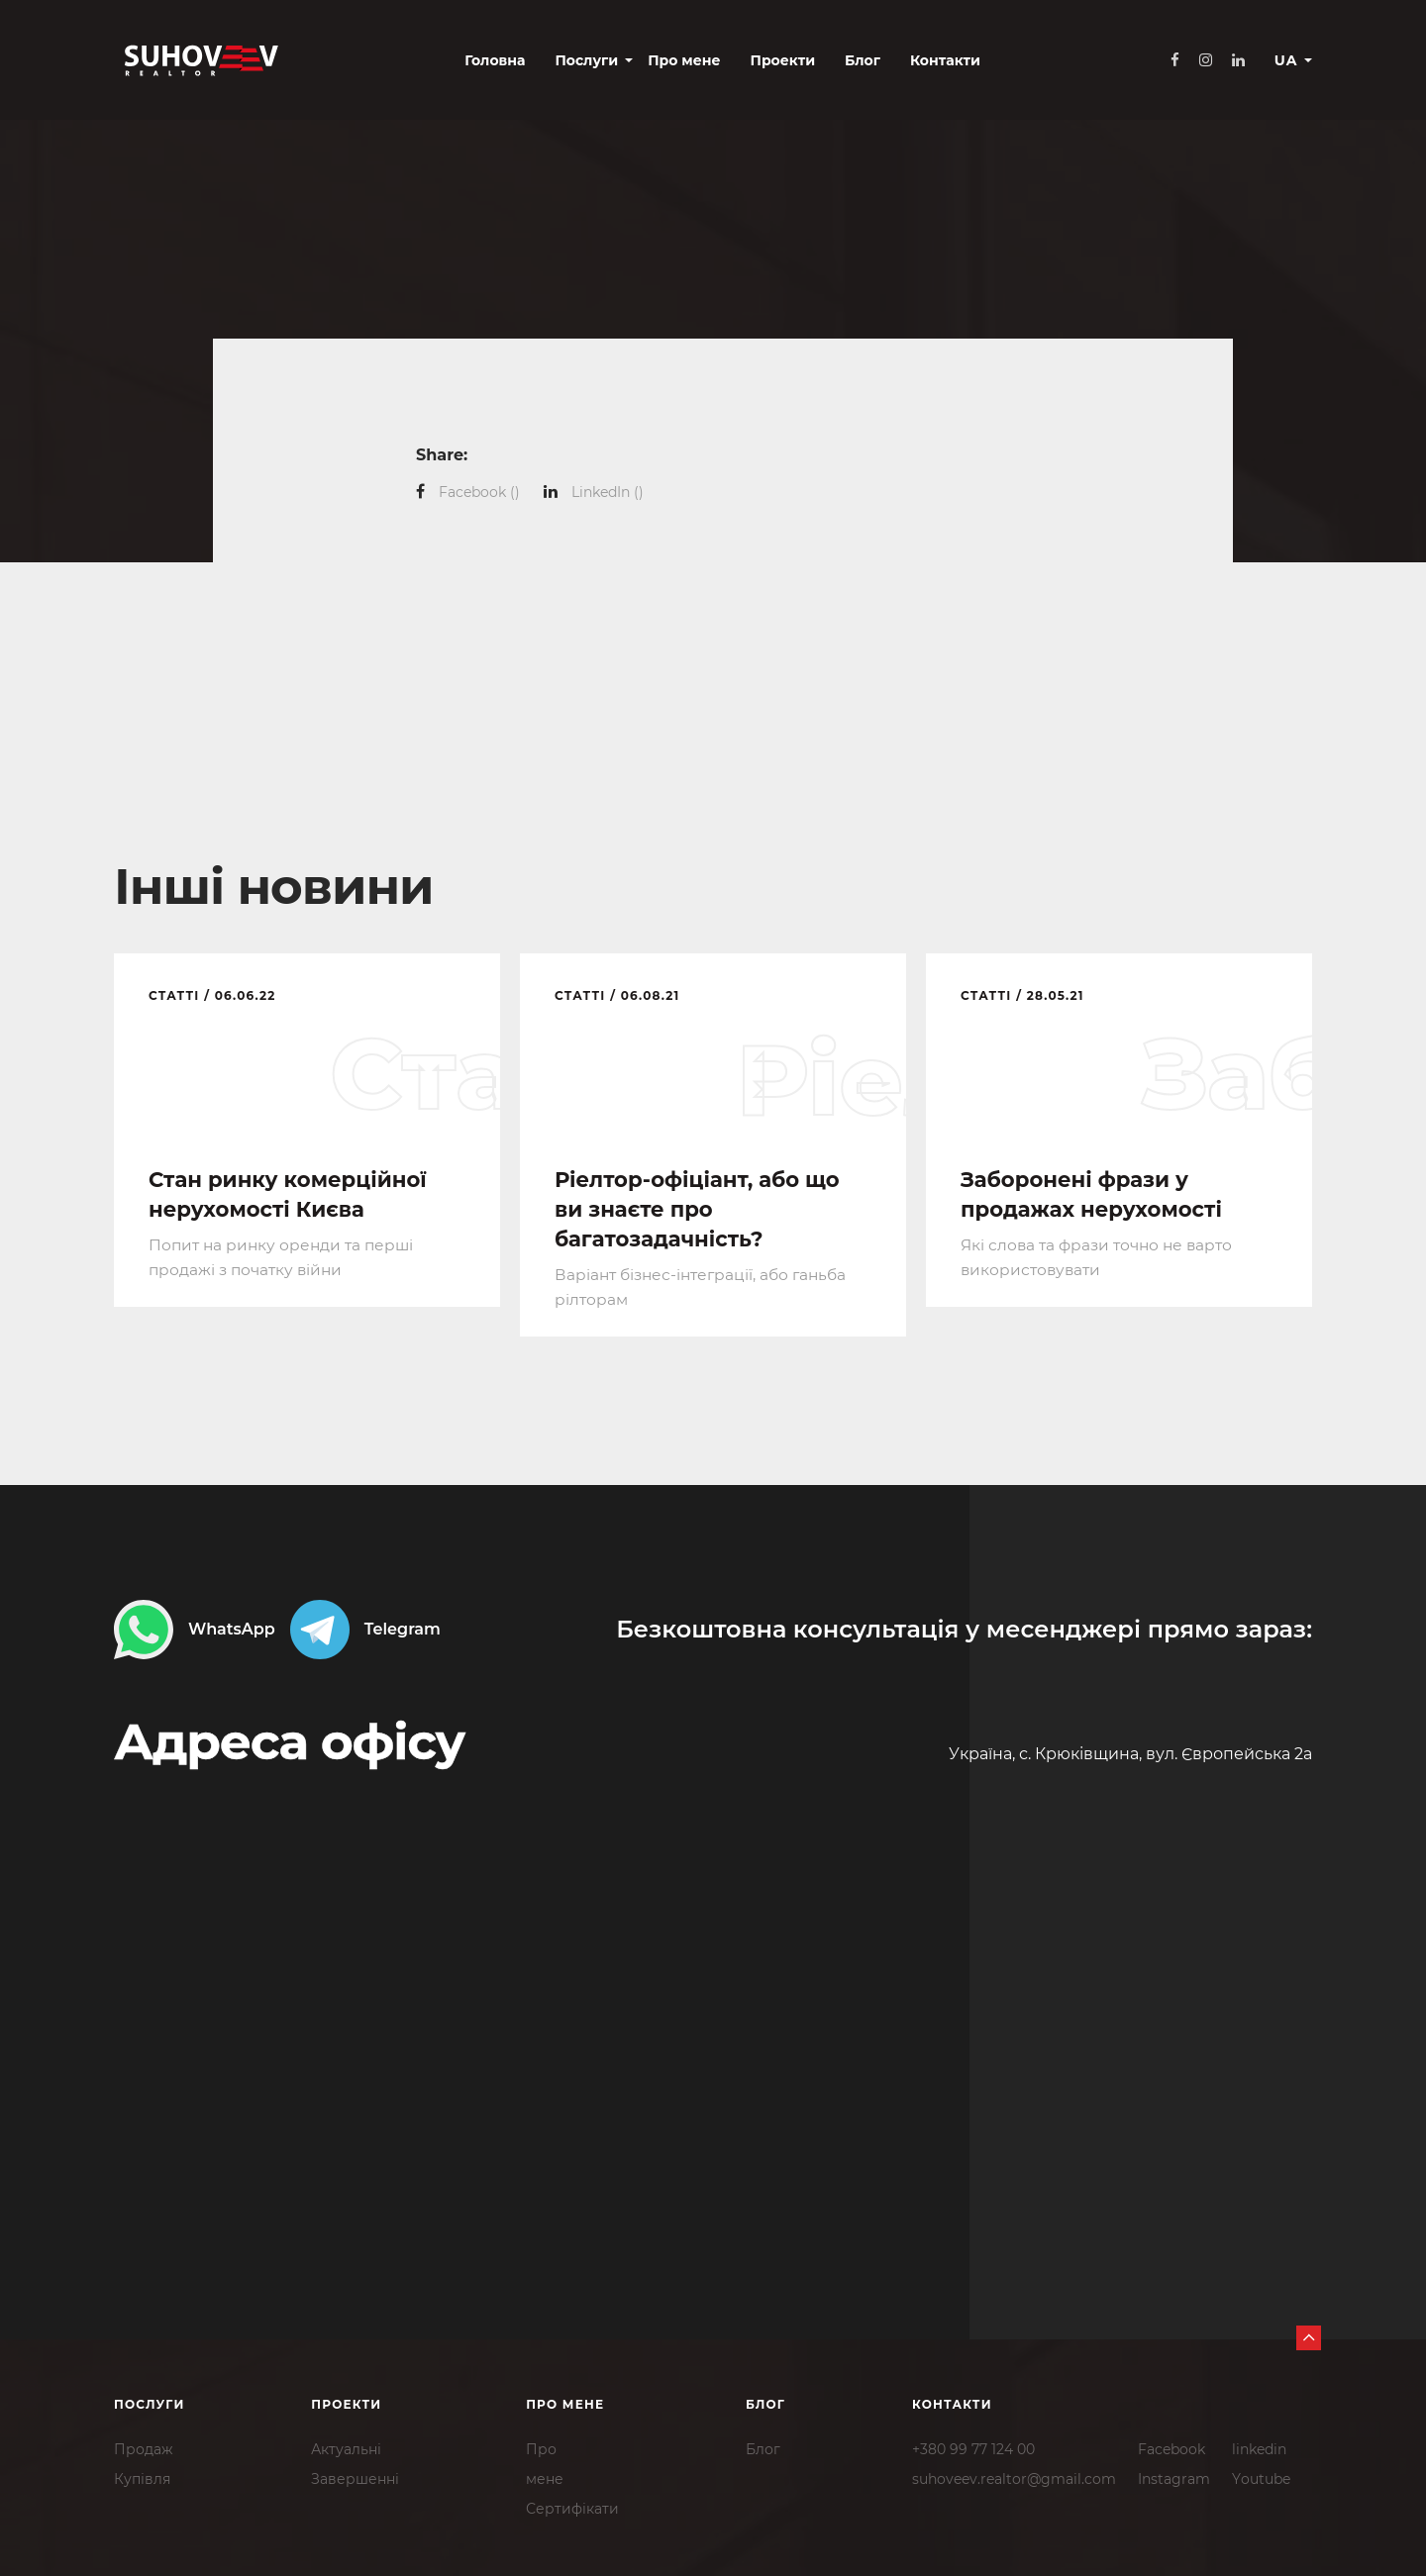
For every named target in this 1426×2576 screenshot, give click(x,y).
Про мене (598, 61)
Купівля (142, 2477)
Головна (409, 61)
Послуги (501, 61)
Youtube (1261, 2477)
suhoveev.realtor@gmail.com (1014, 2477)
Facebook (1171, 2447)
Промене (544, 2462)
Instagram (1174, 2477)
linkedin (1259, 2447)
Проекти (697, 61)
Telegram (365, 1628)
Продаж (143, 2447)
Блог (776, 61)
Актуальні (346, 2447)
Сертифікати (572, 2507)
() (479, 492)
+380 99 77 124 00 (973, 2447)
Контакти (859, 61)
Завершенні (355, 2477)
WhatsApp (194, 1628)
